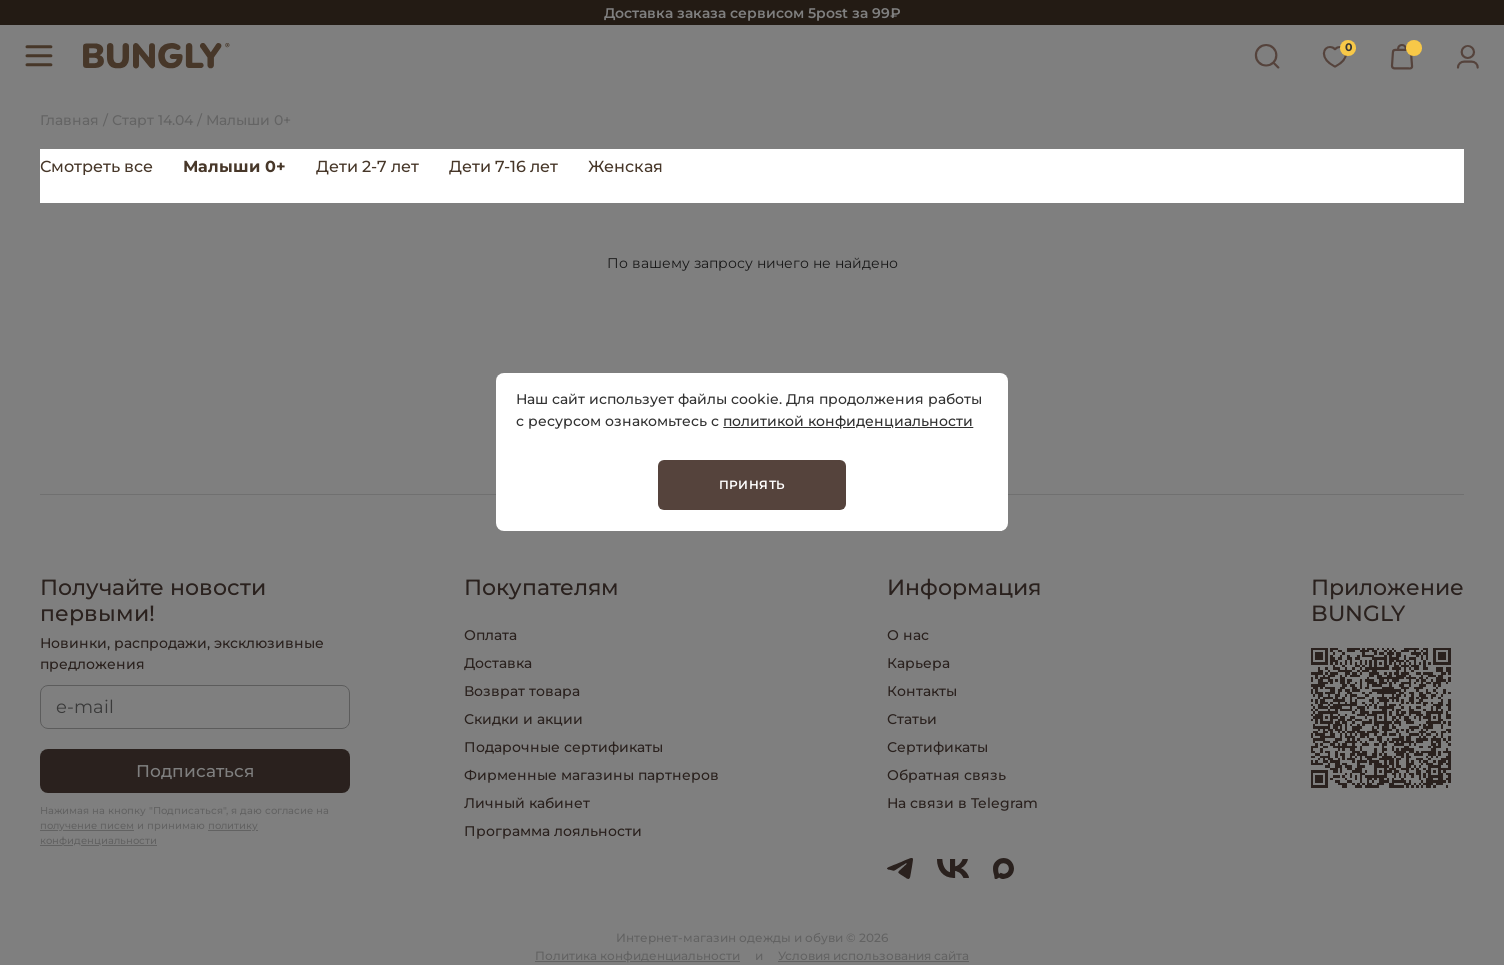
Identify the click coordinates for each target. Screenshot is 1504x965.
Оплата (490, 635)
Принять (752, 484)
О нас (908, 635)
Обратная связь (946, 775)
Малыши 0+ (234, 166)
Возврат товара (522, 691)
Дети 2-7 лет (367, 166)
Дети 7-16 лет (503, 166)
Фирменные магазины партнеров (591, 775)
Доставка (498, 663)
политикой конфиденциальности (848, 421)
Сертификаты (937, 747)
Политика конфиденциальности (637, 955)
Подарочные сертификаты (563, 747)
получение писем (87, 825)
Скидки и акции (523, 719)
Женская (625, 166)
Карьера (918, 663)
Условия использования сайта (873, 955)
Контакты (922, 691)
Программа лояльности (553, 831)
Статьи (912, 719)
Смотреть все (96, 166)
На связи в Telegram (962, 803)
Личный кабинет (527, 803)
